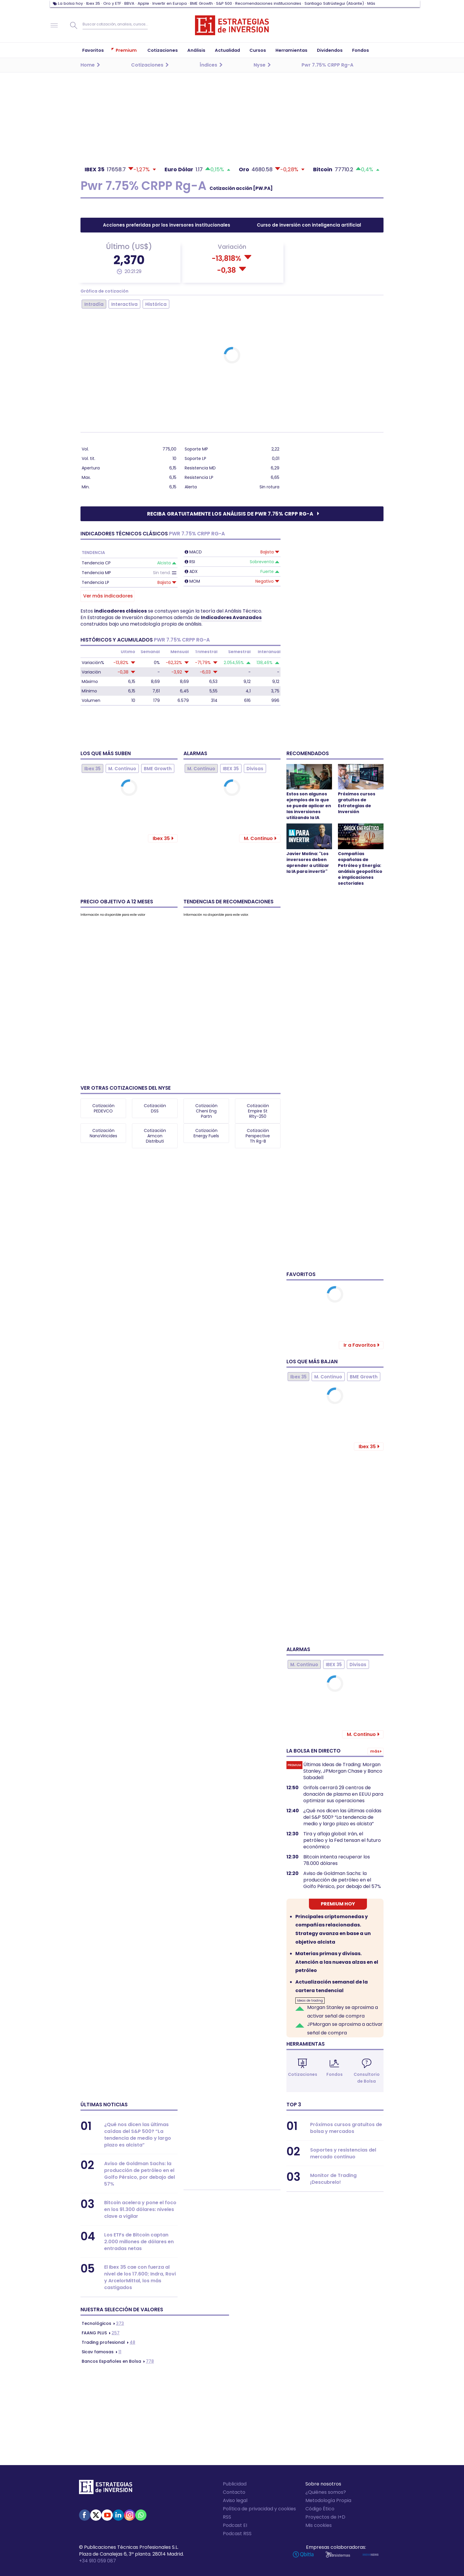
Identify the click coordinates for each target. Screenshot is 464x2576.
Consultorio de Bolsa (367, 2077)
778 (118, 2361)
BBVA (129, 3)
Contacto (234, 2492)
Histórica (156, 304)
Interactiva (124, 304)
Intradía (94, 304)
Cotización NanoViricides (103, 1133)
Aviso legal (235, 2500)
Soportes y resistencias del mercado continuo (343, 2153)
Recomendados (307, 753)
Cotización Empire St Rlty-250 (258, 1111)
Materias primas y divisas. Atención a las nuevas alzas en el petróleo (336, 1962)
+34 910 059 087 (97, 2560)
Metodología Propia (328, 2500)
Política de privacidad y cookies (259, 2508)
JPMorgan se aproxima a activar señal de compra (345, 2028)
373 (103, 2323)
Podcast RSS (237, 2533)
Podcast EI (235, 2525)
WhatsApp (140, 2515)
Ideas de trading (310, 2000)
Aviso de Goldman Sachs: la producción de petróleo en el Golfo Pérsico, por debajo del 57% (342, 1880)
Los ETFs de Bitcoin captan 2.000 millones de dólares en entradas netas (139, 2241)
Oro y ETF (112, 3)
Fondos (334, 2074)
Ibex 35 (93, 3)
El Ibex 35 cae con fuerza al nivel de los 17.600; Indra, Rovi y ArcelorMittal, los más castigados (140, 2277)
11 (101, 2352)
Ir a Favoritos (360, 1345)
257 (101, 2333)
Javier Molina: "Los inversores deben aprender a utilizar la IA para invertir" (307, 862)
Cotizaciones (302, 2074)
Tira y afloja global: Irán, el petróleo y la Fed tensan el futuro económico (342, 1840)
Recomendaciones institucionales (268, 3)
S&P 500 (224, 3)
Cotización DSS (155, 1108)
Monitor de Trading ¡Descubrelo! (333, 2179)
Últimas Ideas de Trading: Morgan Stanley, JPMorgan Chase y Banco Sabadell (342, 1771)
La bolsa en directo (313, 1750)
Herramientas (305, 2043)
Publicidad (234, 2483)
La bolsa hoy (70, 3)
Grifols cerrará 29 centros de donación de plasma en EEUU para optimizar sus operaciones (343, 1794)
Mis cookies (318, 2525)
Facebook (84, 2515)
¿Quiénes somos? (325, 2492)
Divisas (254, 768)
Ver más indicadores (108, 595)
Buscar (74, 25)
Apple (143, 3)
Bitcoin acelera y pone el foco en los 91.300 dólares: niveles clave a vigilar (140, 2209)
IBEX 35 (231, 768)
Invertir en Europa (169, 3)
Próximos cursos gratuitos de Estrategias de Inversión (356, 803)
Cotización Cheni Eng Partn (206, 1111)
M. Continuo (122, 768)
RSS (227, 2517)
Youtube (107, 2515)
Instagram (129, 2515)
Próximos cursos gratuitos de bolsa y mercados (346, 2128)
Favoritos (300, 1274)
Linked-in (118, 2515)
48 (108, 2342)
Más (371, 3)
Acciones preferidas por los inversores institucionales (166, 225)
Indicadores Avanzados (231, 617)
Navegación (54, 25)
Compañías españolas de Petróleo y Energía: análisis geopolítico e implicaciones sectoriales (360, 868)
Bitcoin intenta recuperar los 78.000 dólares (336, 1860)
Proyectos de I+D (325, 2517)
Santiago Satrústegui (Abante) (334, 3)
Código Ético (319, 2508)
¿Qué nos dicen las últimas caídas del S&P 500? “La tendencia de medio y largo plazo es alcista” (342, 1817)
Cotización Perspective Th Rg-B (258, 1136)
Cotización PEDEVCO (103, 1108)
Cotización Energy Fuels (206, 1133)
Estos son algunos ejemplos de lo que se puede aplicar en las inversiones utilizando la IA (308, 806)
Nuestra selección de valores (121, 2309)
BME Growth (201, 3)
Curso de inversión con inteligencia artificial (309, 225)
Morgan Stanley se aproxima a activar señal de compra (342, 2011)
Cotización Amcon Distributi (155, 1136)
